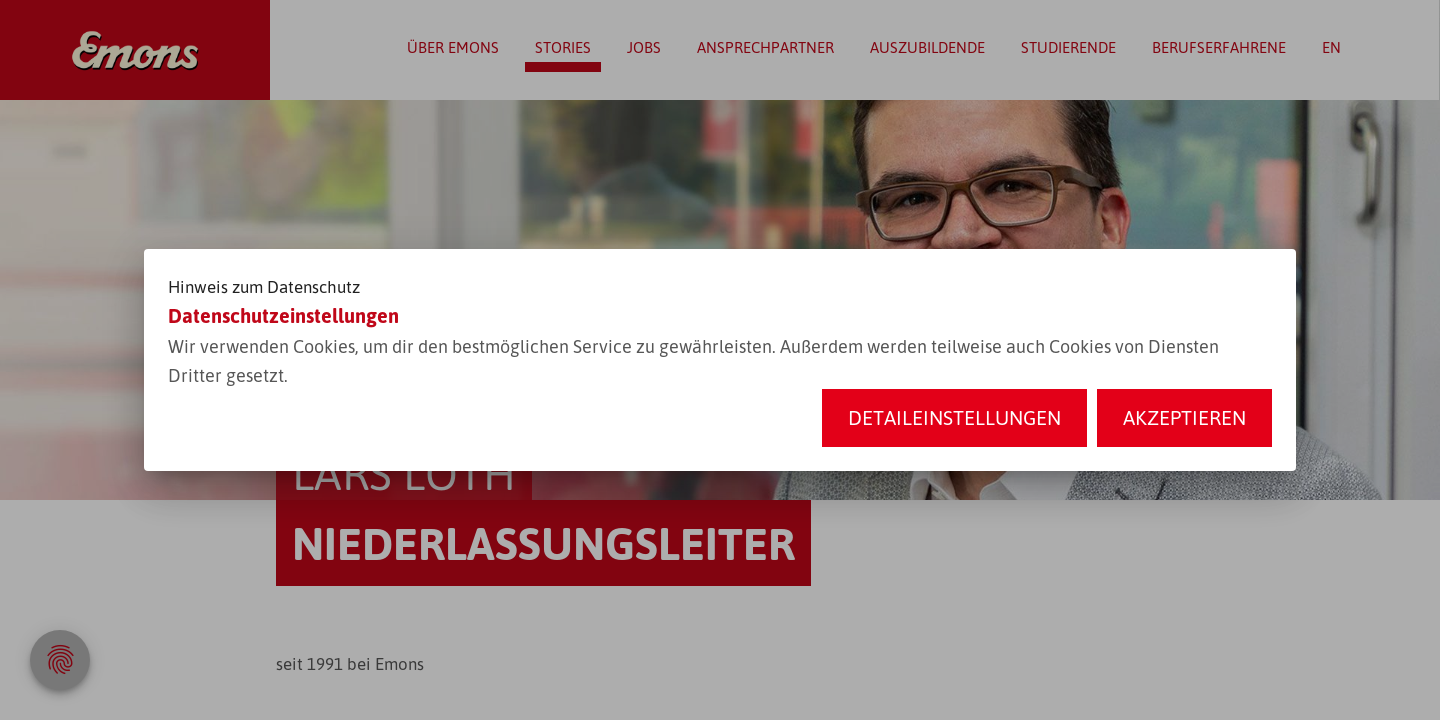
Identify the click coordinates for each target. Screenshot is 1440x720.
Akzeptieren (1184, 417)
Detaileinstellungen (954, 417)
